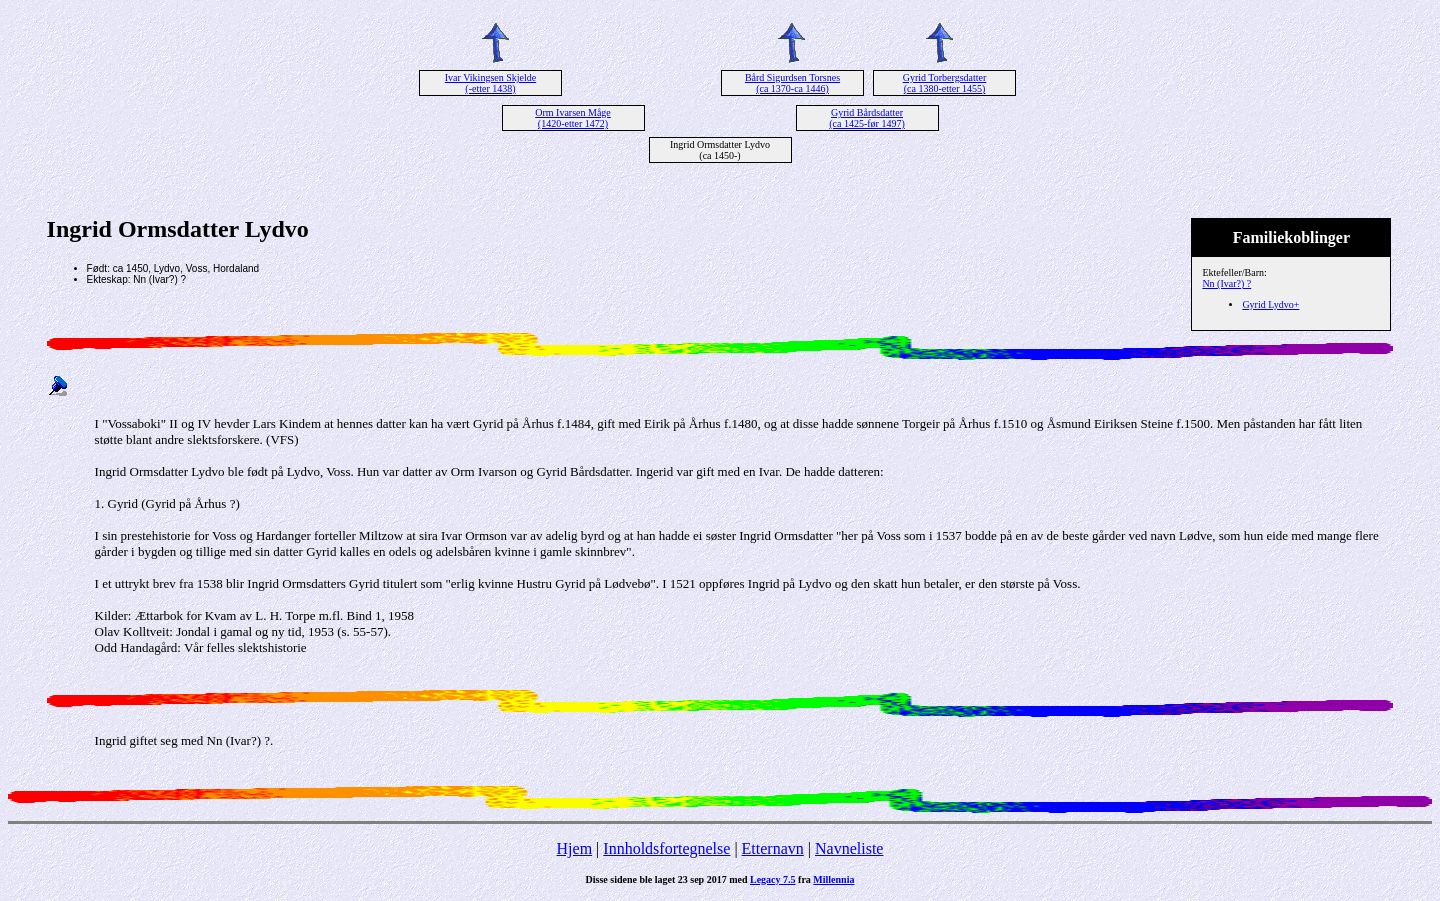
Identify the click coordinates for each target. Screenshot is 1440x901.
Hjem (575, 848)
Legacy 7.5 (773, 879)
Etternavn (773, 848)
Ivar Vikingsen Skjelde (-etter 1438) (490, 83)
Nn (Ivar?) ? (1226, 283)
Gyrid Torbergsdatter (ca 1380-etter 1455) (945, 83)
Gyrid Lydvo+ (1270, 304)
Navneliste (849, 848)
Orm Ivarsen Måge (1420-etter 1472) (573, 118)
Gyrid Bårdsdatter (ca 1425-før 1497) (867, 118)
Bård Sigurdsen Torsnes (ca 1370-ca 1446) (792, 83)
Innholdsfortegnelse (666, 848)
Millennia (833, 879)
